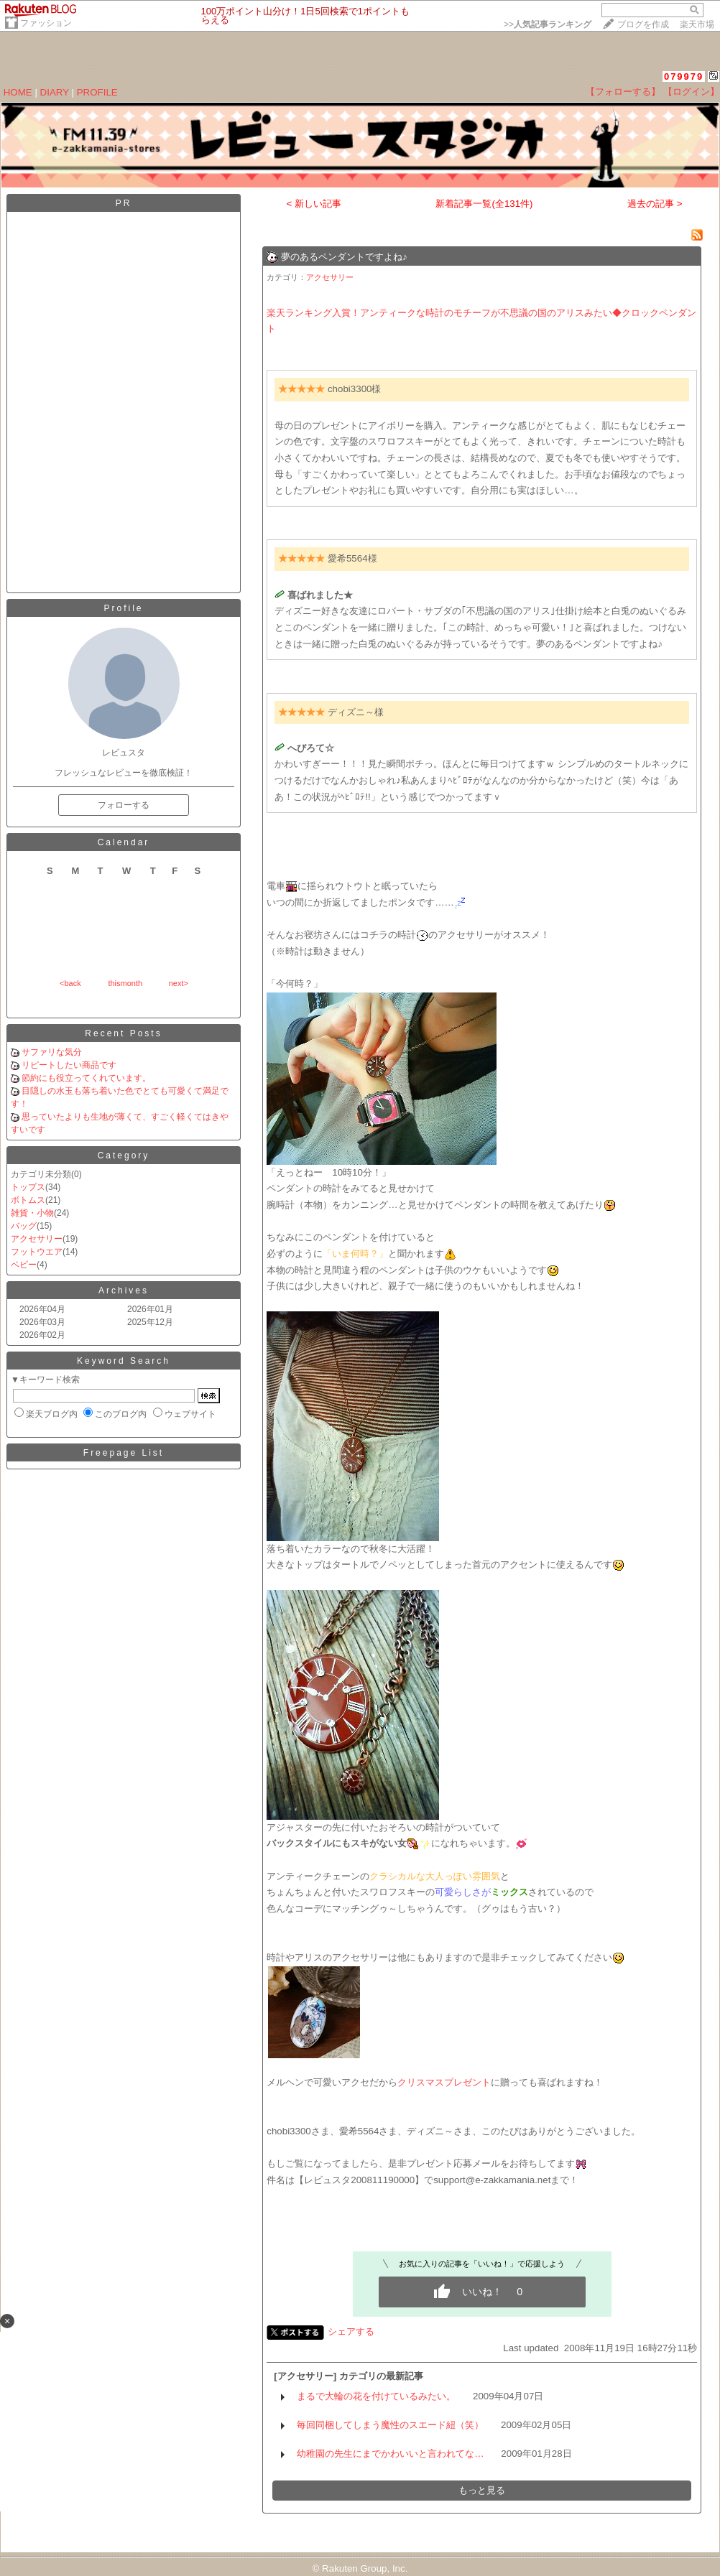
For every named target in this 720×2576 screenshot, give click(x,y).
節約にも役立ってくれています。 (86, 1078)
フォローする (123, 805)
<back (70, 983)
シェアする (351, 2331)
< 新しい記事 (314, 203)
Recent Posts (123, 1033)
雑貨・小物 (32, 1213)
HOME (18, 92)
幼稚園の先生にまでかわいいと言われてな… (390, 2453)
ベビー (24, 1265)
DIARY (54, 92)
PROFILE (97, 92)
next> (178, 983)
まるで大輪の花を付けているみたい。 (376, 2396)
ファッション (46, 23)
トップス (28, 1187)
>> (547, 24)
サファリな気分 (52, 1052)
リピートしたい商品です (69, 1065)
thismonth (125, 983)
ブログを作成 (643, 24)
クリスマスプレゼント (444, 2082)
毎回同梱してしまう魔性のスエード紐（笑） (390, 2424)
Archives (123, 1290)
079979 (683, 76)
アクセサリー (37, 1239)
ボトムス (28, 1200)
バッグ (24, 1226)
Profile (123, 608)
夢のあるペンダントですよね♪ (344, 256)
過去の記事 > (655, 203)
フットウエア (37, 1252)
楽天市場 (697, 24)
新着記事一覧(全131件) (483, 203)
